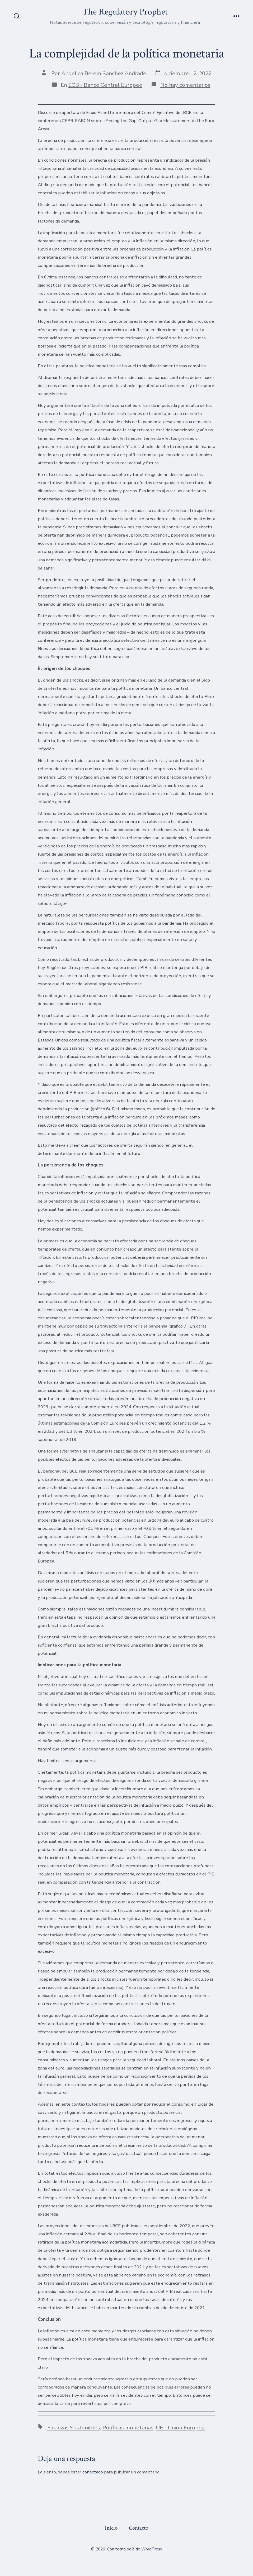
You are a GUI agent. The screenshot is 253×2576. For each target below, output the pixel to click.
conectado (92, 2472)
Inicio (111, 2527)
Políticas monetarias (127, 2427)
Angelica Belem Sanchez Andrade (103, 73)
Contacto (138, 2527)
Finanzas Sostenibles (73, 2427)
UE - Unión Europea (180, 2427)
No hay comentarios (185, 85)
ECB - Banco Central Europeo (105, 85)
